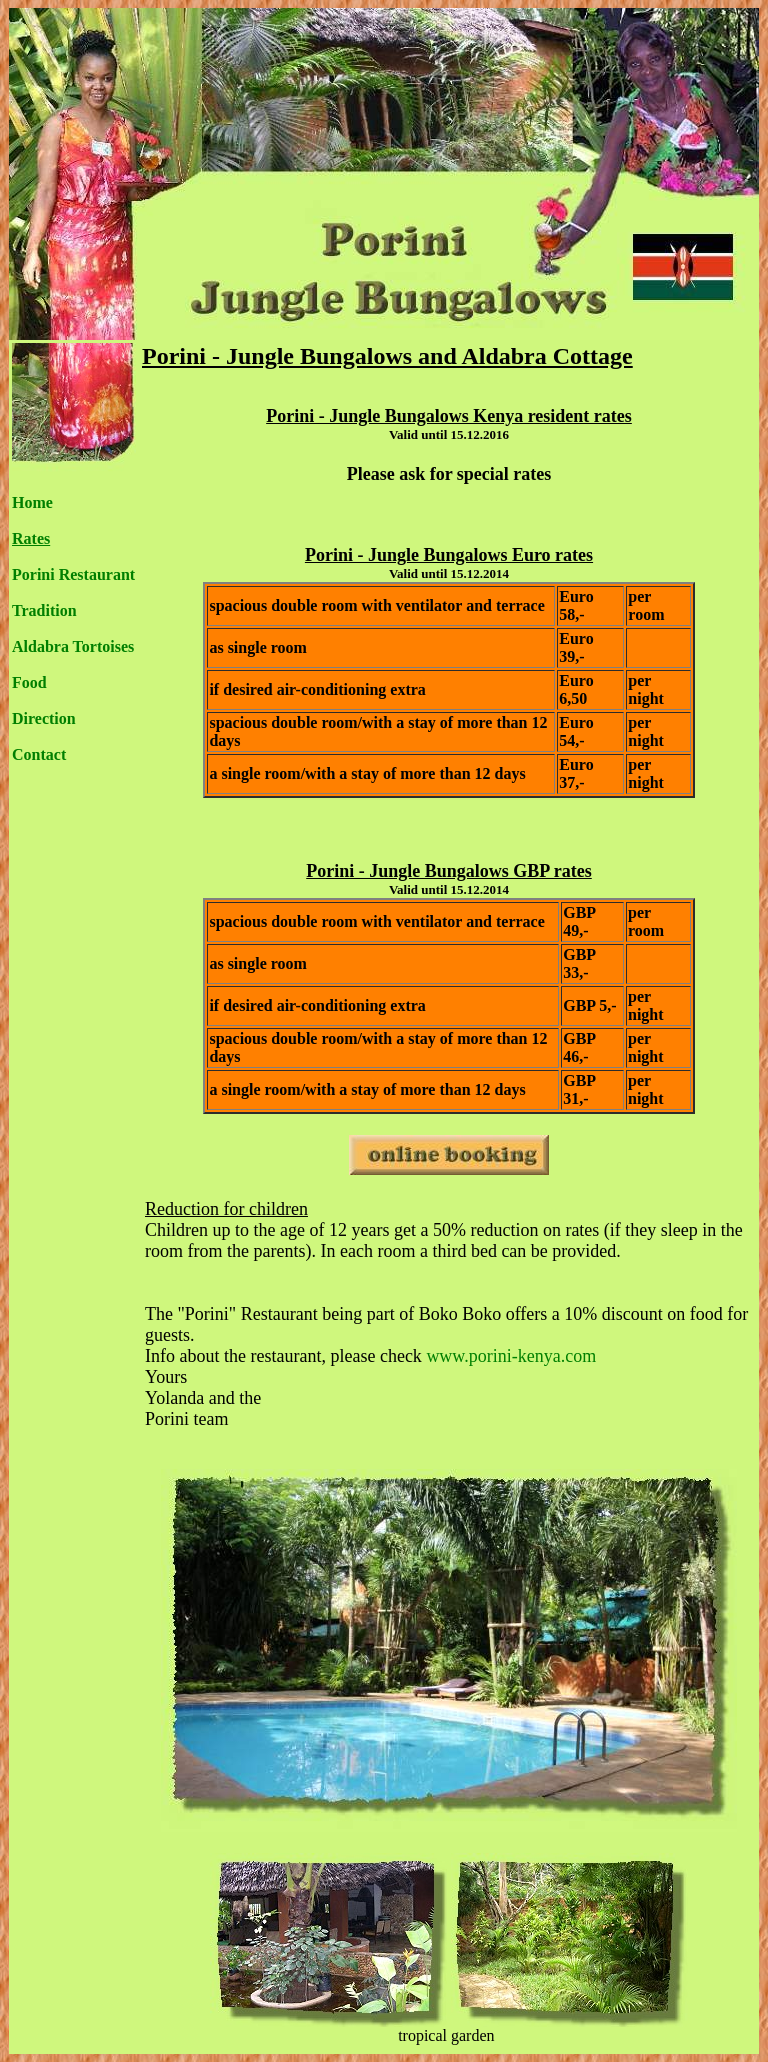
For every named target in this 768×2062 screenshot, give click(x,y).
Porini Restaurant (73, 574)
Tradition (44, 610)
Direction (44, 718)
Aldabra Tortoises (73, 646)
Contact (39, 754)
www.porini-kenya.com (511, 1356)
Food (29, 682)
